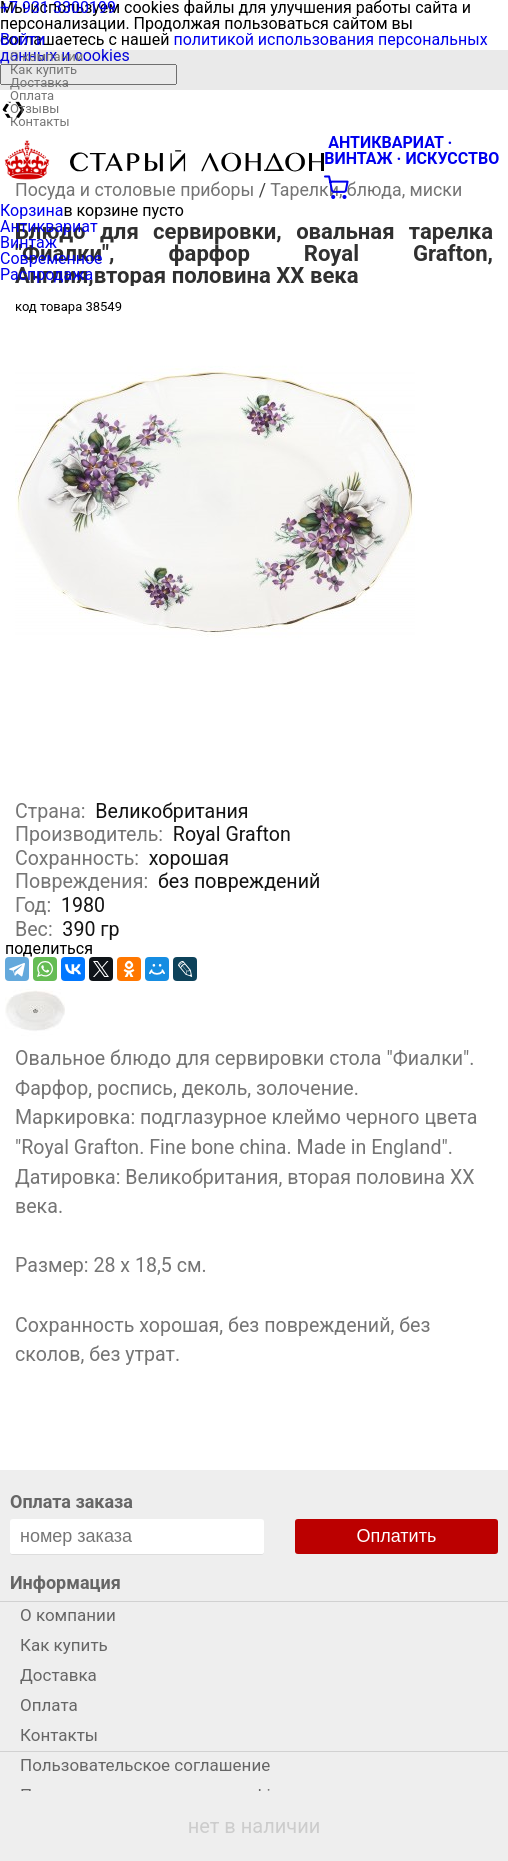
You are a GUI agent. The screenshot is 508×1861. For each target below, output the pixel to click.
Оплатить (397, 1536)
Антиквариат (49, 226)
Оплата (32, 95)
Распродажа (46, 274)
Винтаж (28, 242)
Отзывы (34, 108)
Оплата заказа (71, 1501)
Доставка (39, 82)
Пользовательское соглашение (145, 1765)
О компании (46, 56)
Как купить (43, 69)
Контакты (40, 121)
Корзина (31, 210)
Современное (51, 258)
